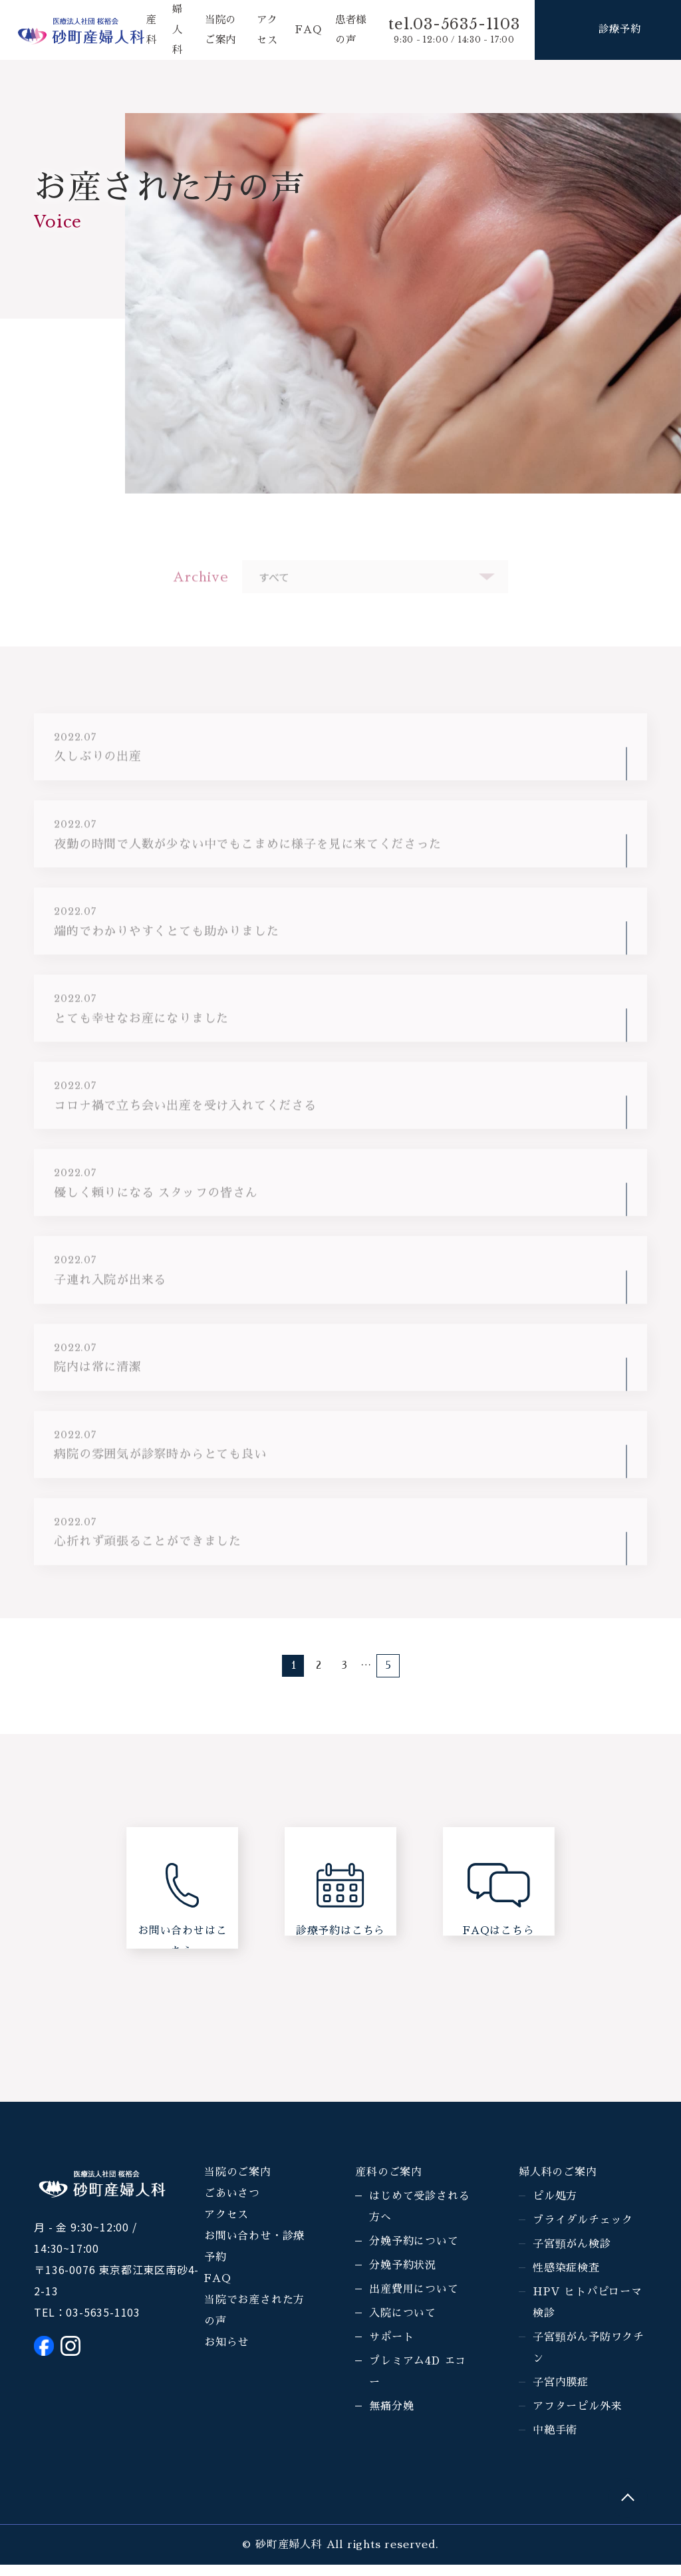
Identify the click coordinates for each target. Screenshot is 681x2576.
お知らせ (226, 2354)
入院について (402, 2324)
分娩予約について (413, 2252)
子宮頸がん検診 (572, 2255)
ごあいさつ (232, 2205)
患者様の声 (346, 30)
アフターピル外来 (577, 2417)
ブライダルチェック (583, 2231)
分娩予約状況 (402, 2276)
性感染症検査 (566, 2279)
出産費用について (413, 2300)
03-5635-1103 (103, 2323)
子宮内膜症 (561, 2393)
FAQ (308, 30)
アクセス (226, 2226)
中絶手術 (555, 2441)
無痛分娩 (391, 2417)
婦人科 (176, 30)
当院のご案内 (237, 2183)
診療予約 (619, 30)
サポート (391, 2348)
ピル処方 (555, 2207)
